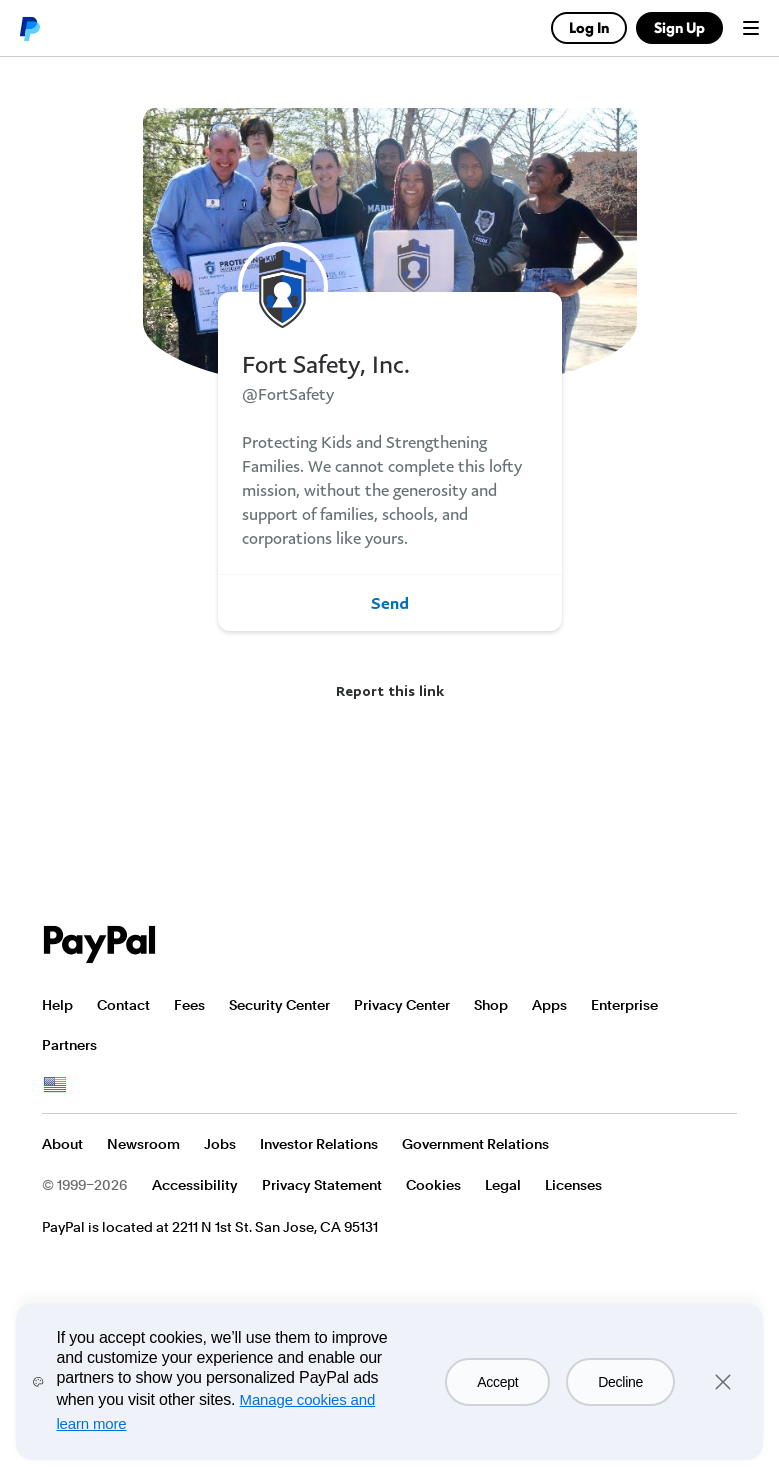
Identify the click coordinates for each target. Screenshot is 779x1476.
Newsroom (143, 1144)
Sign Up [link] (679, 27)
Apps (549, 1005)
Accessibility (195, 1185)
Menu (751, 28)
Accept (497, 1382)
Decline (620, 1382)
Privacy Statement (322, 1185)
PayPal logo (29, 28)
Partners (69, 1045)
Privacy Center (402, 1005)
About (62, 1144)
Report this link (390, 690)
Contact (123, 1005)
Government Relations (475, 1144)
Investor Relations (319, 1144)
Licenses (573, 1185)
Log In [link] (589, 27)
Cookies (433, 1185)
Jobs (220, 1144)
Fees (189, 1005)
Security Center (279, 1005)
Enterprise (624, 1005)
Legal (503, 1185)
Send (390, 603)
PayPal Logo (100, 944)
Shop (491, 1005)
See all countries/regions (55, 1085)
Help (57, 1005)
